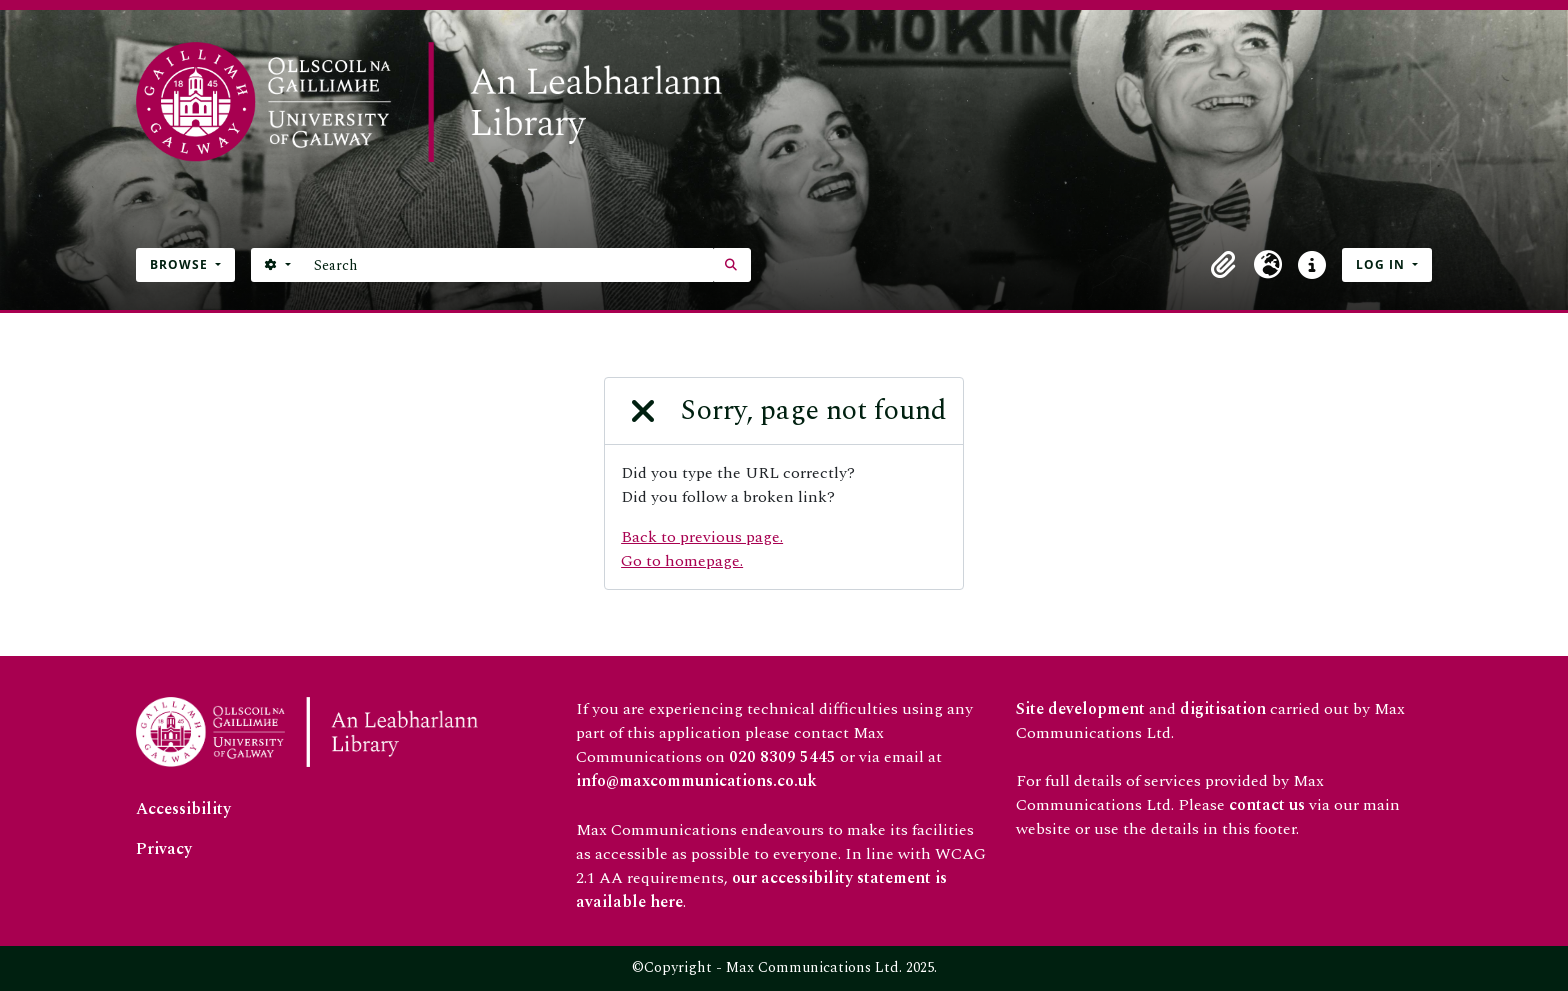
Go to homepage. (682, 561)
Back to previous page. (702, 537)
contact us (1267, 805)
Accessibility (183, 809)
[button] (1224, 265)
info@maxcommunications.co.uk (696, 781)
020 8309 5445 (782, 757)
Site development (1080, 709)
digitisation (1223, 709)
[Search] (508, 265)
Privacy (164, 849)
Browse (181, 264)
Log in (1382, 264)
